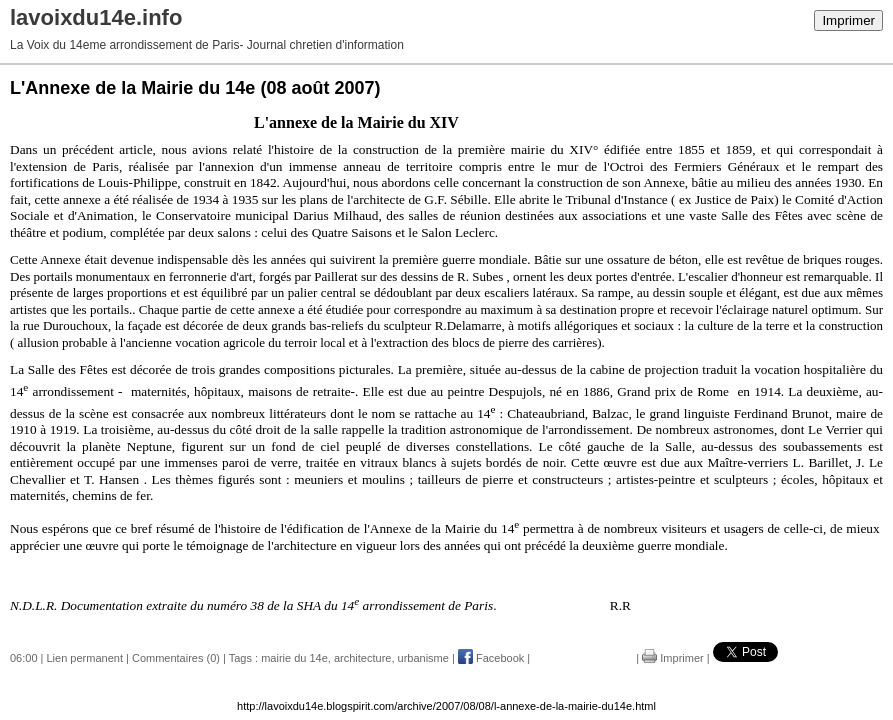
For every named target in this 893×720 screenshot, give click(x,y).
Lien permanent (85, 658)
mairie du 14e (294, 658)
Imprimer (848, 20)
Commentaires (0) (176, 658)
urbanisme (423, 658)
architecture (362, 658)
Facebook (491, 658)
